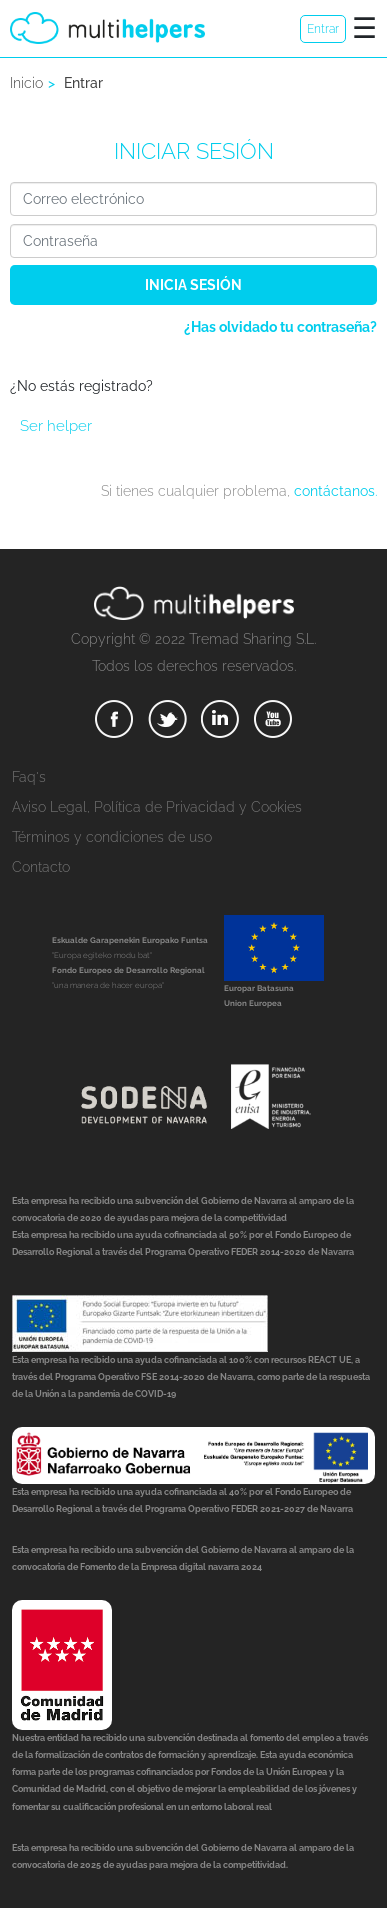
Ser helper (56, 426)
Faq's (29, 777)
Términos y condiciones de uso (112, 837)
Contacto (41, 867)
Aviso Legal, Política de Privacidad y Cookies (157, 807)
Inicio (26, 83)
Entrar (323, 29)
